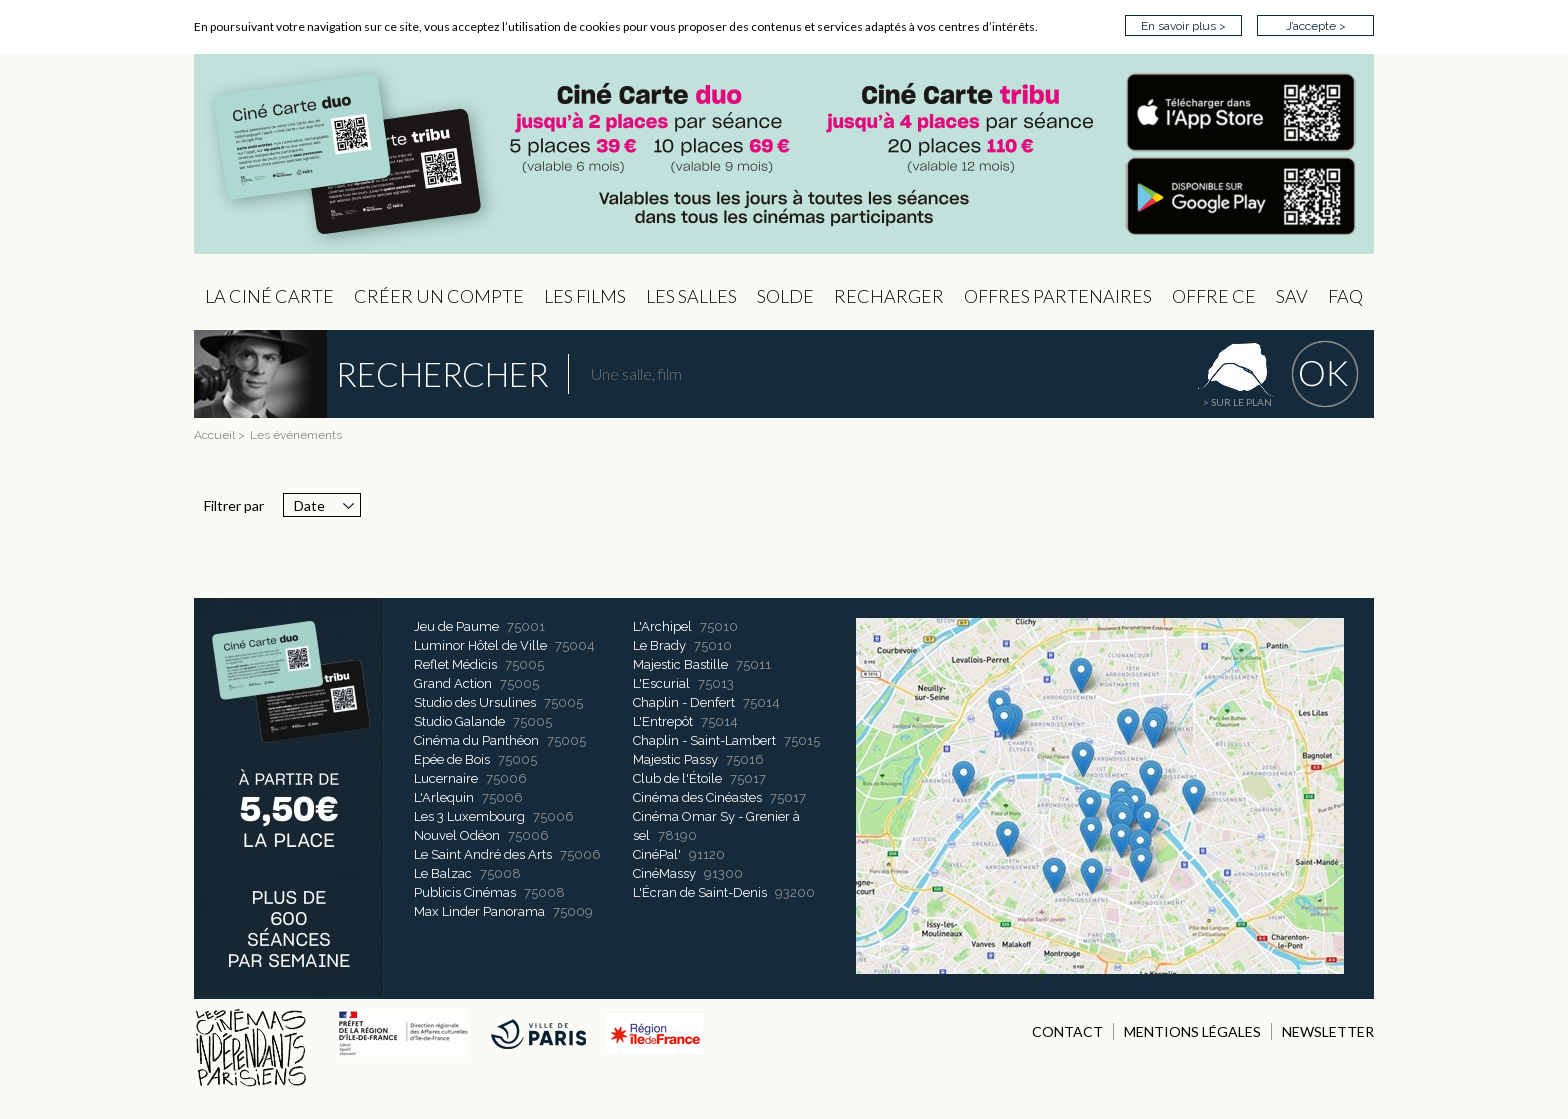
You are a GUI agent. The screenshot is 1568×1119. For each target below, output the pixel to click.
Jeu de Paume (456, 626)
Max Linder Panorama (479, 911)
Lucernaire (446, 778)
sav (1292, 296)
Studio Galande (459, 721)
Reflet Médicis (455, 664)
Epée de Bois (452, 759)
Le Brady (659, 645)
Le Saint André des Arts (483, 854)
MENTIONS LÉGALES (1192, 1031)
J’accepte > (1316, 26)
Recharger (889, 296)
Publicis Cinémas (465, 892)
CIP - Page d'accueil (784, 154)
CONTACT (1067, 1031)
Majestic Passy (675, 759)
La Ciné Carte (269, 296)
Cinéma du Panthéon (476, 740)
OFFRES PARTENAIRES (1058, 296)
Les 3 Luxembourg (469, 816)
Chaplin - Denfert (684, 702)
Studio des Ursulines (475, 702)
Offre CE (1214, 296)
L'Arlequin (444, 797)
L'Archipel (662, 626)
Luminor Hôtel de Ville (480, 645)
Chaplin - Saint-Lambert (704, 740)
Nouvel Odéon (457, 835)
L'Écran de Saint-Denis (700, 892)
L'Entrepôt (663, 721)
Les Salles (691, 296)
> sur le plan (1237, 402)
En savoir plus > (1183, 26)
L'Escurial (661, 683)
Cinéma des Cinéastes (697, 797)
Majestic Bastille (680, 664)
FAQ (1345, 296)
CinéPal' (657, 854)
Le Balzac (443, 873)
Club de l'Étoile (677, 778)
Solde (785, 296)
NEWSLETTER (1328, 1031)
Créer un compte (439, 296)
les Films (585, 296)
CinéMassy (664, 873)
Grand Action (453, 683)
